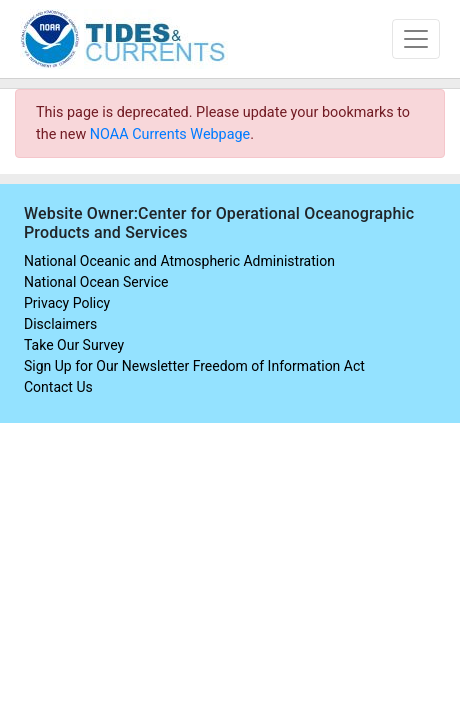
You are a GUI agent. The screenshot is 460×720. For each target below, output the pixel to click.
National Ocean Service (96, 282)
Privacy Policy (67, 303)
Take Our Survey (74, 345)
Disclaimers (60, 324)
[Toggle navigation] (416, 39)
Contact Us (58, 387)
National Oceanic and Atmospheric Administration (179, 261)
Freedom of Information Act (279, 366)
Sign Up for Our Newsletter (106, 366)
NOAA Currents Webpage (170, 134)
